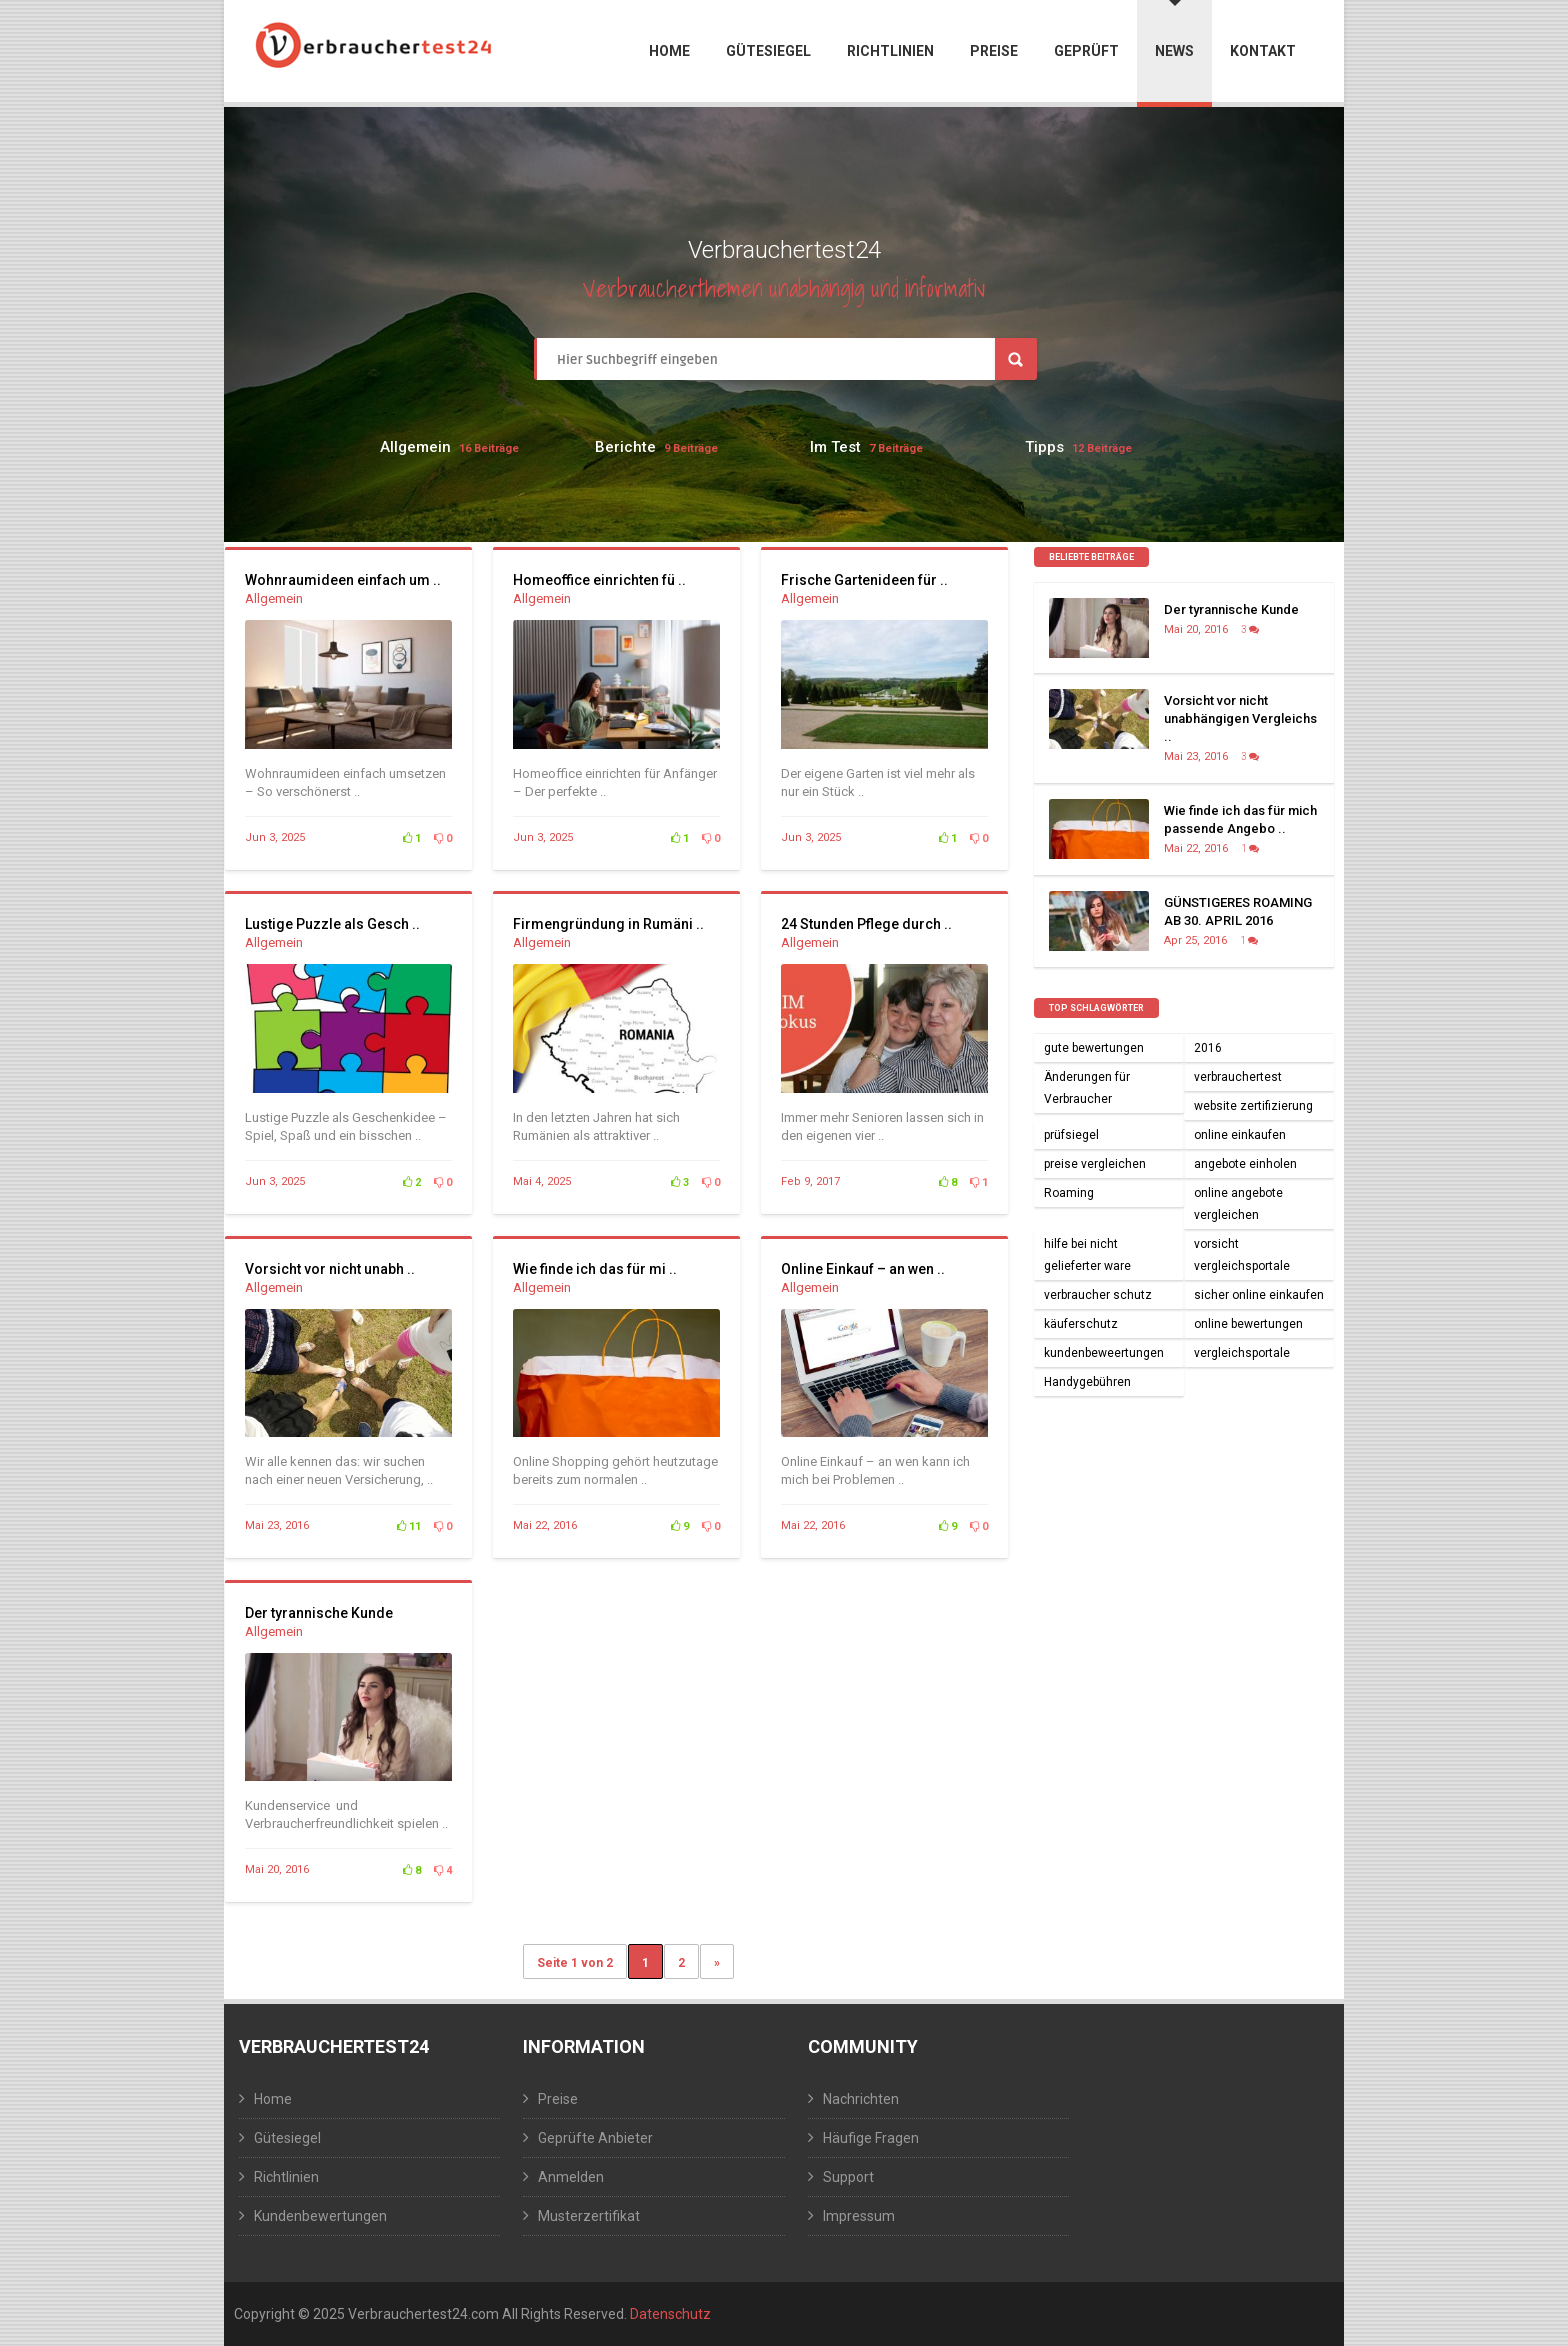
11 (409, 1526)
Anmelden (571, 2177)
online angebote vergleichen (1238, 1204)
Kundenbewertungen (320, 2216)
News (1174, 29)
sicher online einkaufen (1259, 1295)
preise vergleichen (1095, 1164)
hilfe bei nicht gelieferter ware (1087, 1255)
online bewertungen (1248, 1324)
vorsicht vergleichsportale (1242, 1255)
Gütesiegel (768, 51)
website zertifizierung (1253, 1106)
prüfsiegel (1071, 1135)
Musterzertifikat (589, 2216)
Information (584, 2046)
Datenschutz (670, 2314)
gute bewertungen (1094, 1048)
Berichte (625, 447)
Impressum (859, 2216)
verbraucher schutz (1098, 1295)
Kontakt (1263, 51)
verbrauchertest (1238, 1077)
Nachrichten (861, 2099)
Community (863, 2046)
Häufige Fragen (871, 2138)
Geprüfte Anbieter (595, 2138)
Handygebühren (1087, 1382)
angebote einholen (1245, 1164)
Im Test (835, 447)
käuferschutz (1081, 1324)
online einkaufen (1240, 1135)
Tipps (1044, 447)
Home (669, 51)
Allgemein (415, 447)
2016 (1208, 1048)
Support (848, 2177)
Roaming (1069, 1193)
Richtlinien (890, 51)
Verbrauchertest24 (334, 2046)
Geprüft (1086, 51)
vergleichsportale (1242, 1353)
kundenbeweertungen (1104, 1353)
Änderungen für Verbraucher (1087, 1088)
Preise (994, 51)
